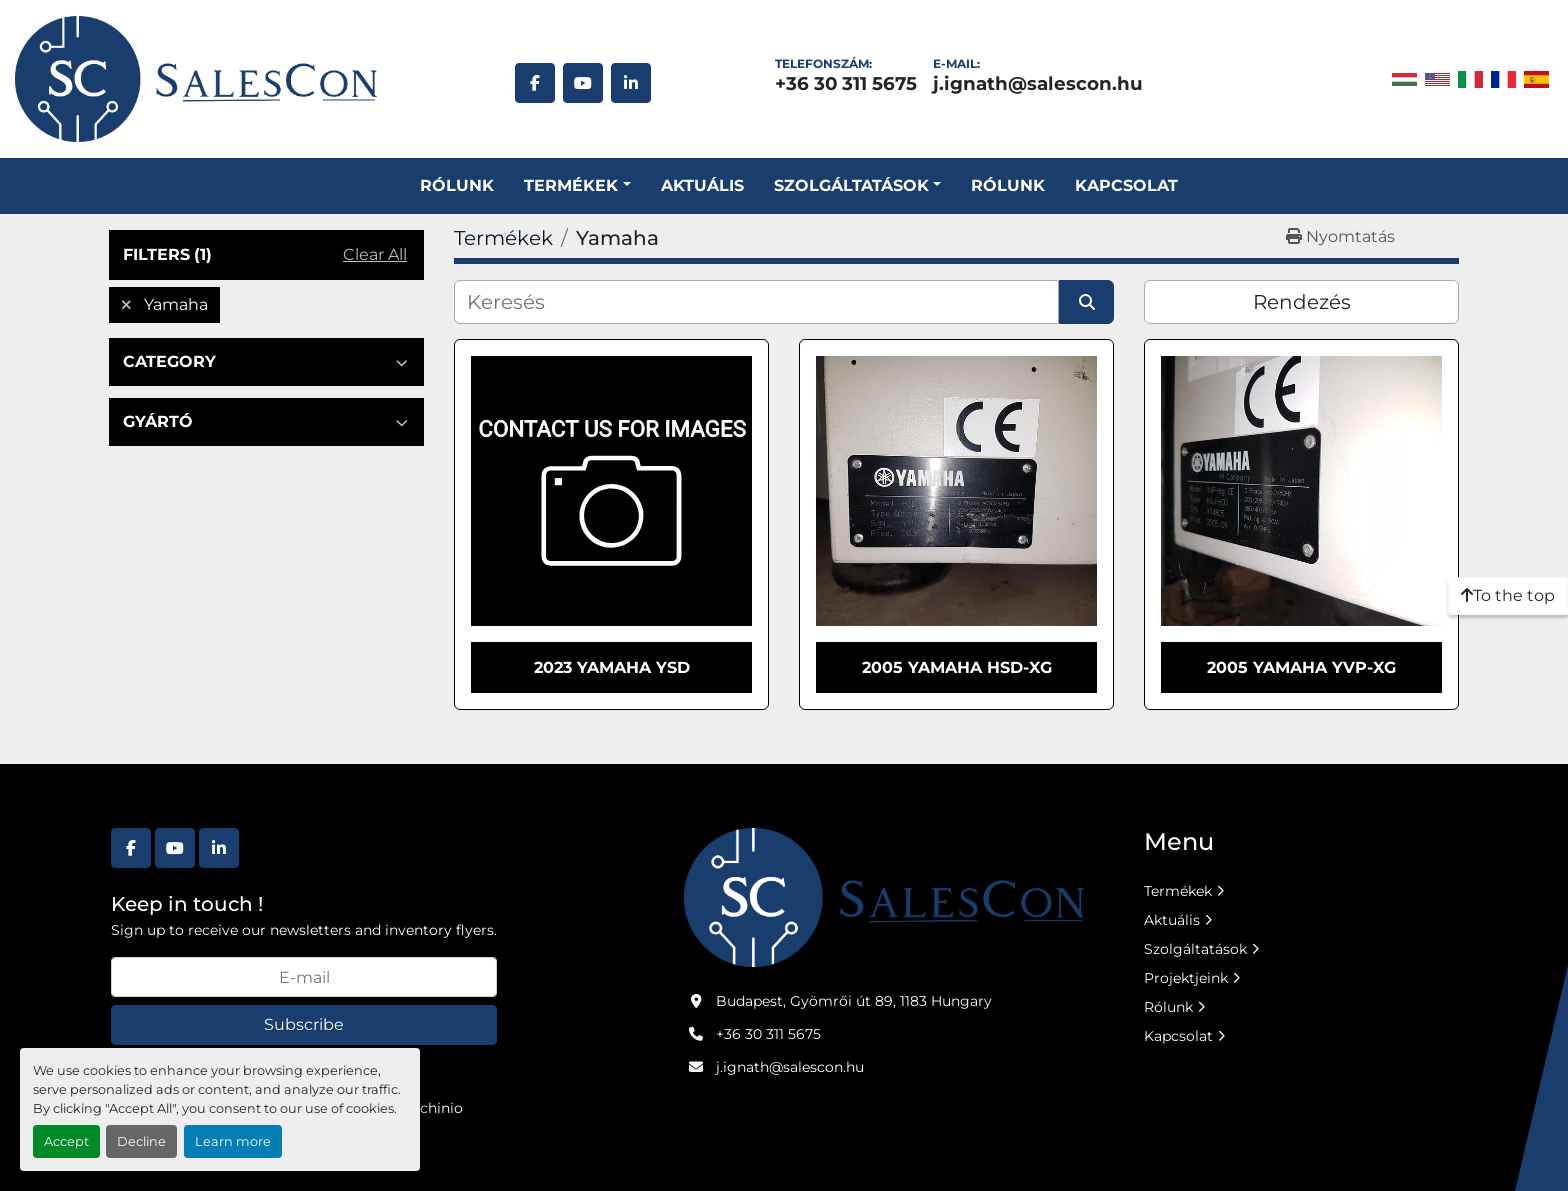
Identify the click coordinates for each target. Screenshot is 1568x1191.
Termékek (571, 185)
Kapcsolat (1126, 185)
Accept (66, 1141)
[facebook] (535, 83)
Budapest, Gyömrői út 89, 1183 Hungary (854, 1001)
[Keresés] (756, 302)
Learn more (233, 1141)
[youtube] (583, 83)
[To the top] (1508, 596)
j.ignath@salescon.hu (1038, 83)
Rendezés (1302, 302)
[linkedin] (631, 83)
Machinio (431, 1108)
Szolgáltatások (1195, 949)
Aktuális (702, 185)
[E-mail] (304, 977)
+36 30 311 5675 (846, 83)
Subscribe (304, 1024)
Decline (141, 1141)
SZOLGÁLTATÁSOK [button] (851, 185)
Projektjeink (1186, 978)
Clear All (375, 254)
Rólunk (457, 185)
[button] (577, 186)
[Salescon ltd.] (884, 896)
